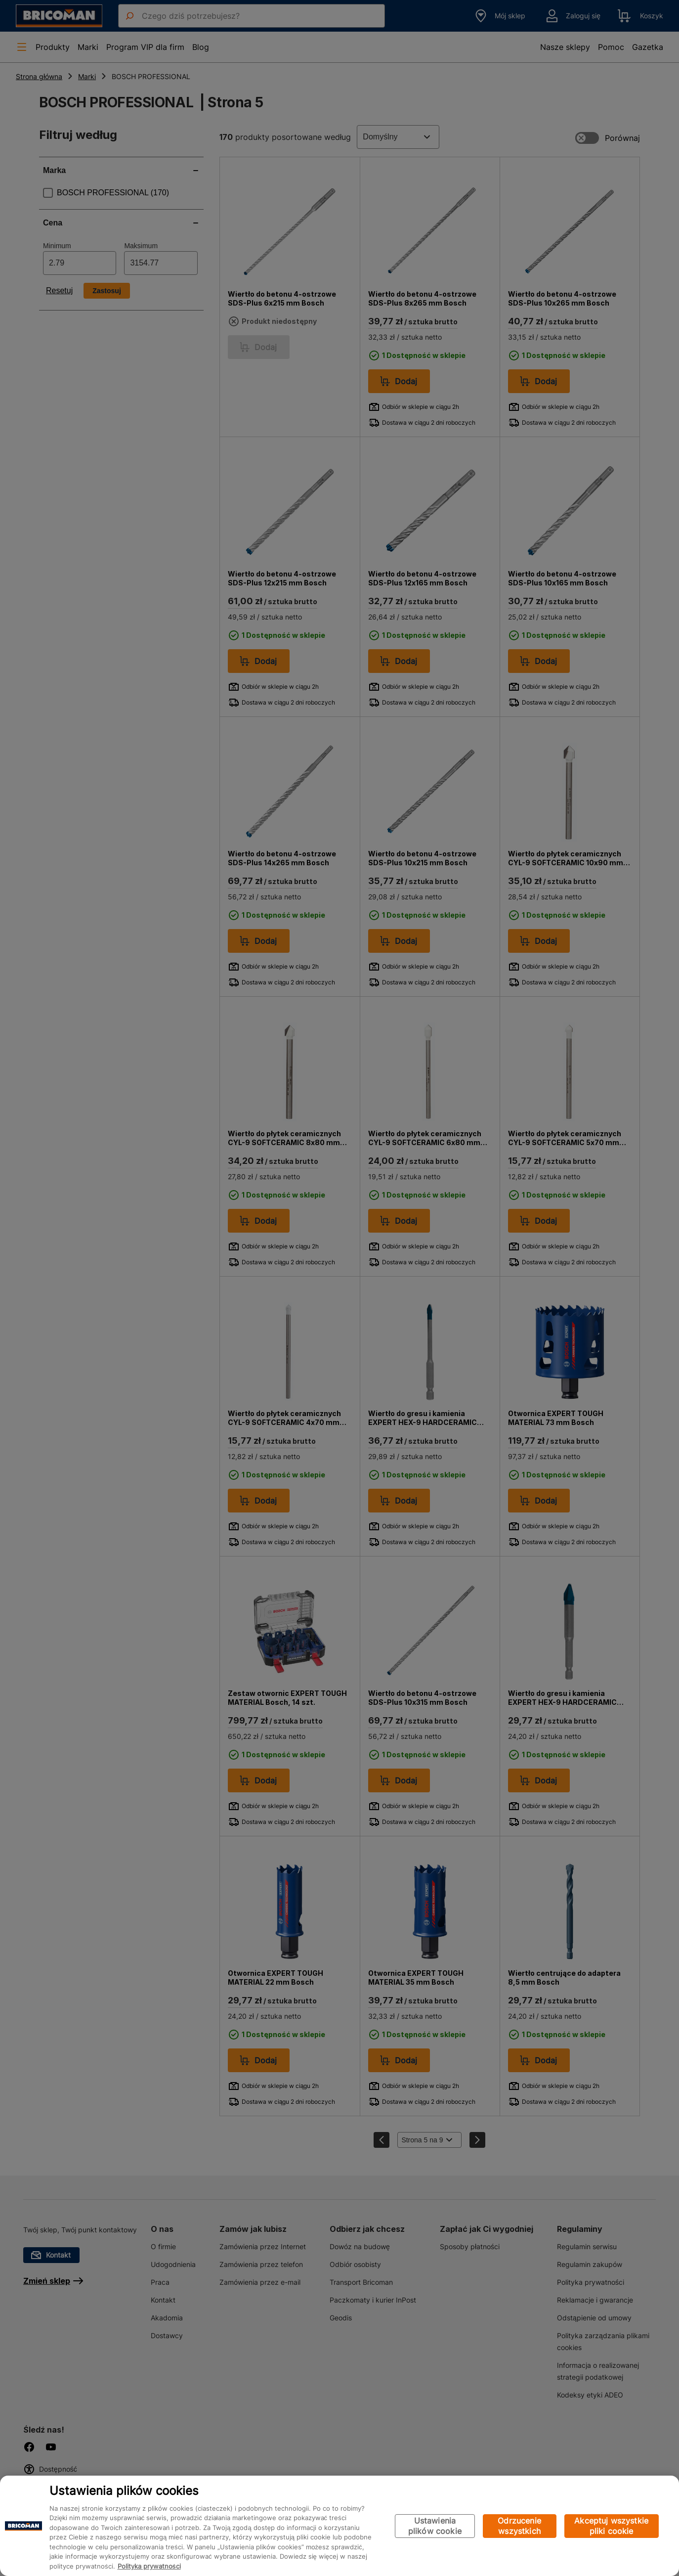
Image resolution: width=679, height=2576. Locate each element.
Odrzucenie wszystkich (519, 2526)
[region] (339, 2526)
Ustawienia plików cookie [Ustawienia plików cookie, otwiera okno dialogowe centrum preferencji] (435, 2526)
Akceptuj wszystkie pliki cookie (611, 2526)
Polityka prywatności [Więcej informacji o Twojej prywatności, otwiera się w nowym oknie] (149, 2566)
